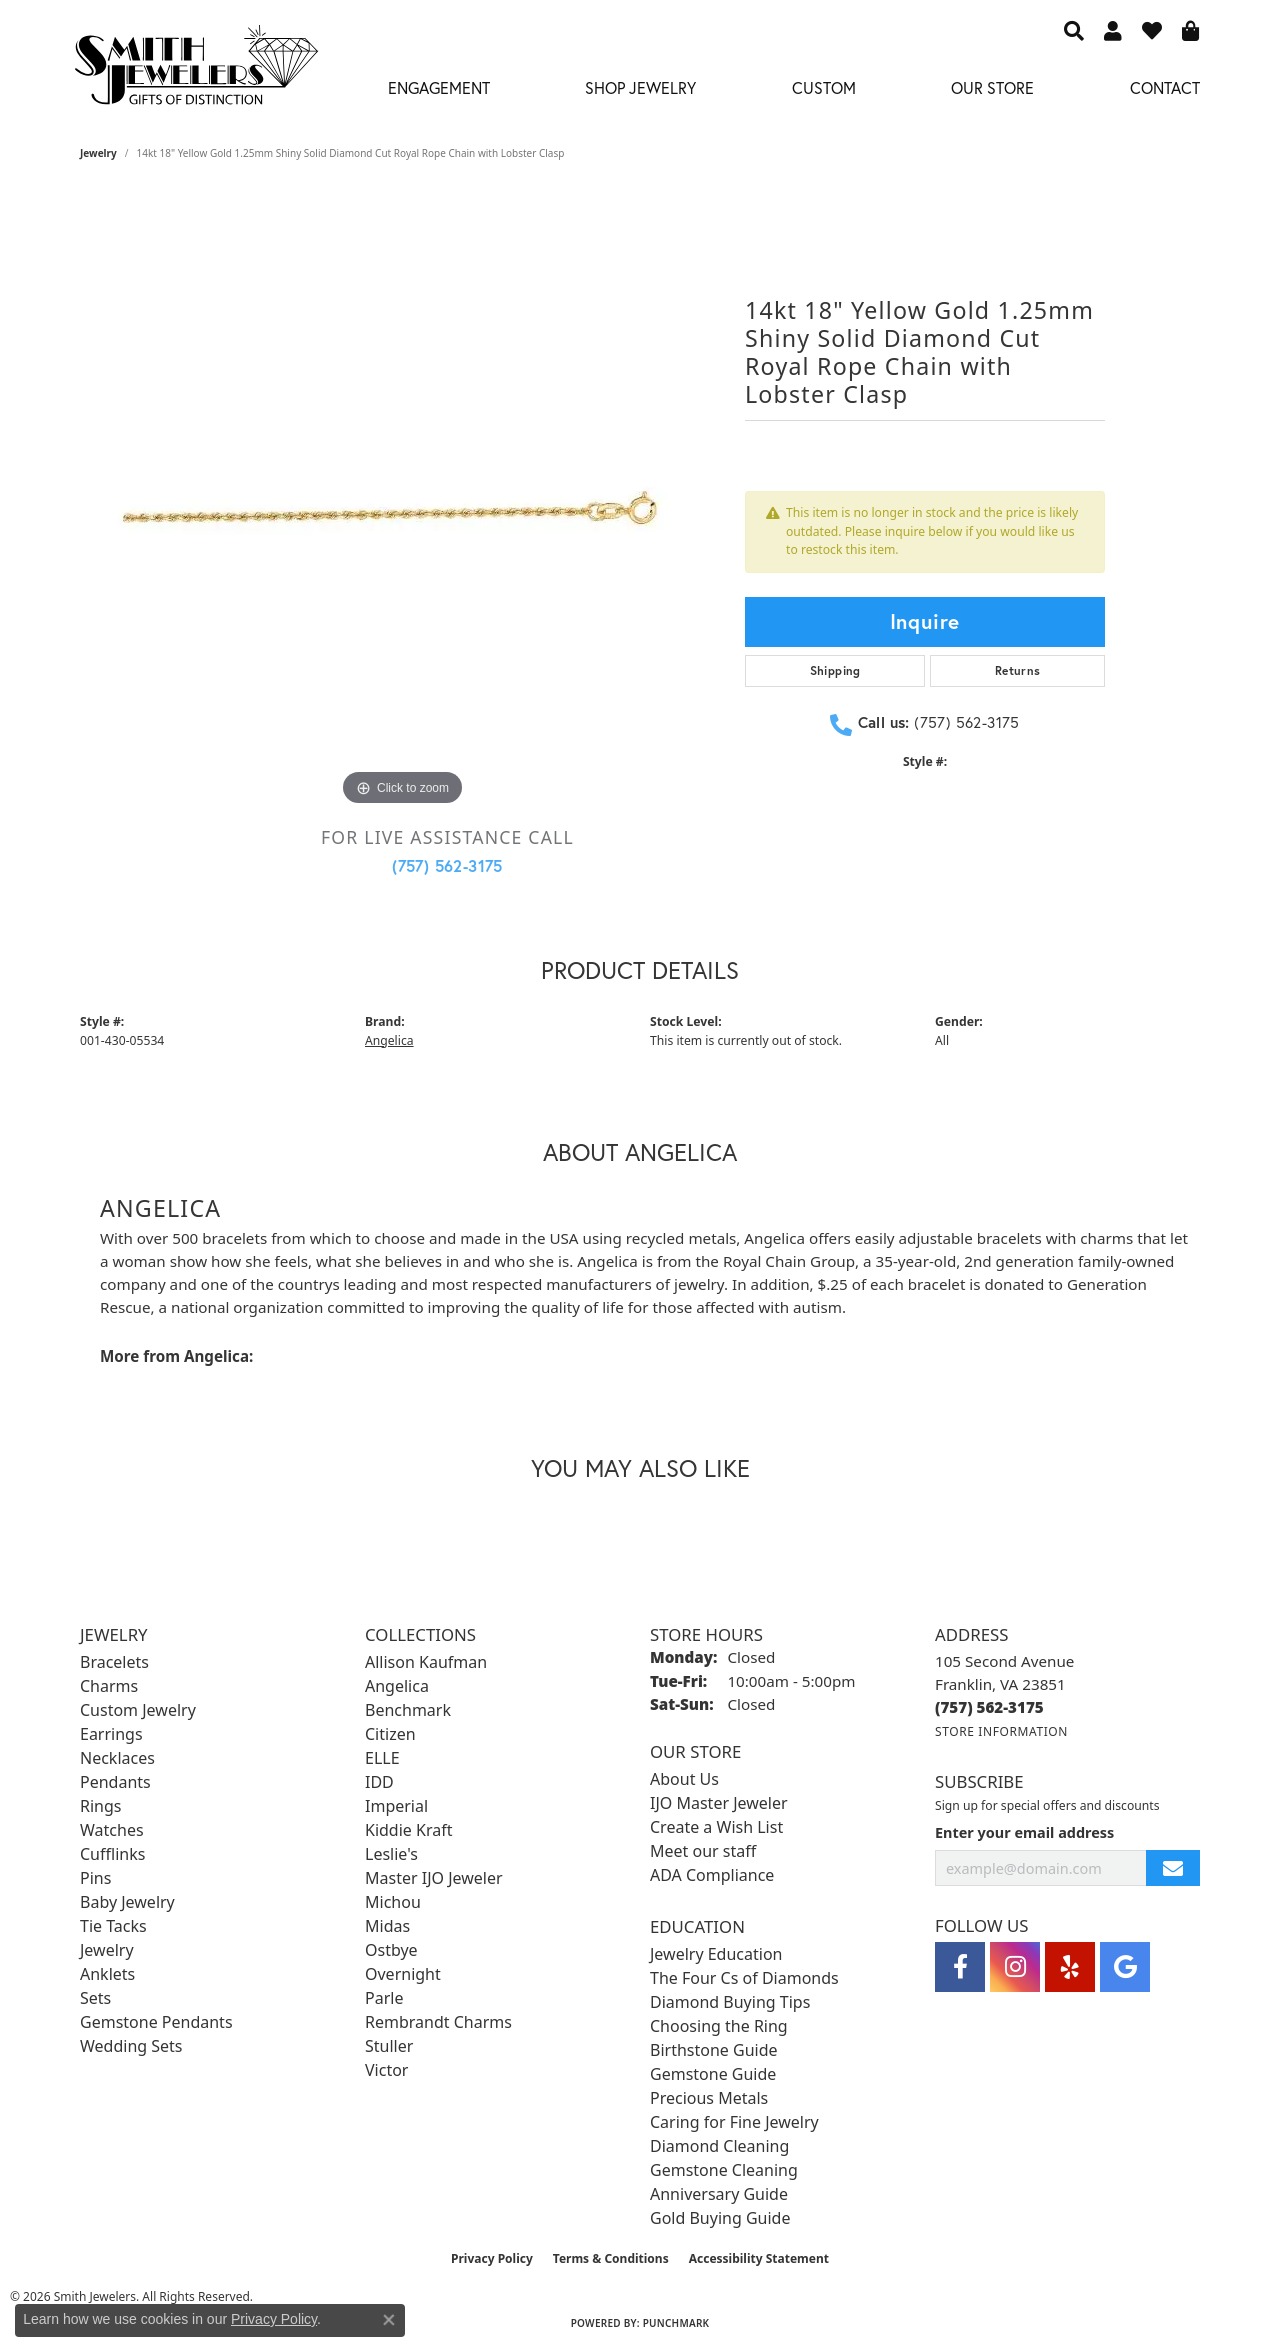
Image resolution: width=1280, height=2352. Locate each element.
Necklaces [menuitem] (117, 1758)
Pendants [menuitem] (115, 1782)
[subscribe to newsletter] (1173, 1868)
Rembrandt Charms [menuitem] (438, 2022)
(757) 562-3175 (447, 865)
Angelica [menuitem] (397, 1686)
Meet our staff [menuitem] (703, 1851)
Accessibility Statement (759, 2258)
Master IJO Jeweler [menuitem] (434, 1878)
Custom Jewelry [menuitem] (138, 1710)
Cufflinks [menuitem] (112, 1854)
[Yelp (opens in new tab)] (1070, 1967)
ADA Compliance (712, 1875)
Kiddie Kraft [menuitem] (408, 1830)
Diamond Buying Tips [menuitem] (730, 2002)
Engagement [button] (439, 87)
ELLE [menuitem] (382, 1758)
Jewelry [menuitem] (107, 1950)
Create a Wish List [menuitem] (716, 1827)
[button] (1074, 30)
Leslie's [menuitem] (391, 1854)
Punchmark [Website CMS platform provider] (676, 2323)
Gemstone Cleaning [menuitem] (724, 2170)
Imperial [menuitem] (396, 1806)
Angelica (389, 1040)
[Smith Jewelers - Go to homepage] (195, 70)
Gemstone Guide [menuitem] (713, 2074)
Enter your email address (1024, 1832)
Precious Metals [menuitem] (709, 2098)
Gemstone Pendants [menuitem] (156, 2022)
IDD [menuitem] (379, 1782)
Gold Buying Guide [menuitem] (720, 2218)
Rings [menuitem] (100, 1806)
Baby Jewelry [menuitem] (127, 1902)
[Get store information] (1001, 1731)
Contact (1165, 87)
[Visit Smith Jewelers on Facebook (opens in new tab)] (960, 1967)
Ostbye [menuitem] (391, 1950)
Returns (1018, 670)
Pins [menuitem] (95, 1878)
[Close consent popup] (389, 2320)
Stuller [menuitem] (389, 2046)
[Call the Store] (989, 1707)
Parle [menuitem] (384, 1998)
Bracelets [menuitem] (114, 1662)
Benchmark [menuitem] (408, 1710)
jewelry (98, 153)
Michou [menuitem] (393, 1902)
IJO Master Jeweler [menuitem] (719, 1803)
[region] (403, 511)
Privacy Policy (492, 2258)
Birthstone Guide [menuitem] (714, 2050)
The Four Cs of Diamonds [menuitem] (744, 1978)
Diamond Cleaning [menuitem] (719, 2146)
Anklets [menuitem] (107, 1974)
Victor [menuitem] (386, 2070)
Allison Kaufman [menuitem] (426, 1662)
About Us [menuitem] (684, 1779)
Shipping (835, 670)
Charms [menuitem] (109, 1686)
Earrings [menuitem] (111, 1734)
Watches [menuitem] (112, 1830)
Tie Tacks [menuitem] (113, 1926)
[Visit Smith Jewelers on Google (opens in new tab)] (1125, 1967)
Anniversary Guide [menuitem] (719, 2194)
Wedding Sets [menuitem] (131, 2046)
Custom (824, 87)
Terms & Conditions (611, 2258)
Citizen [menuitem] (390, 1734)
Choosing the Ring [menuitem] (719, 2026)
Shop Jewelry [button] (640, 87)
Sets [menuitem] (95, 1998)
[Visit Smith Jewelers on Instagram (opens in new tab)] (1015, 1967)
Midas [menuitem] (387, 1926)
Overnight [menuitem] (403, 1974)
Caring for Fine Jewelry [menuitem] (734, 2122)
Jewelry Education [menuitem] (716, 1954)
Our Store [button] (992, 87)
